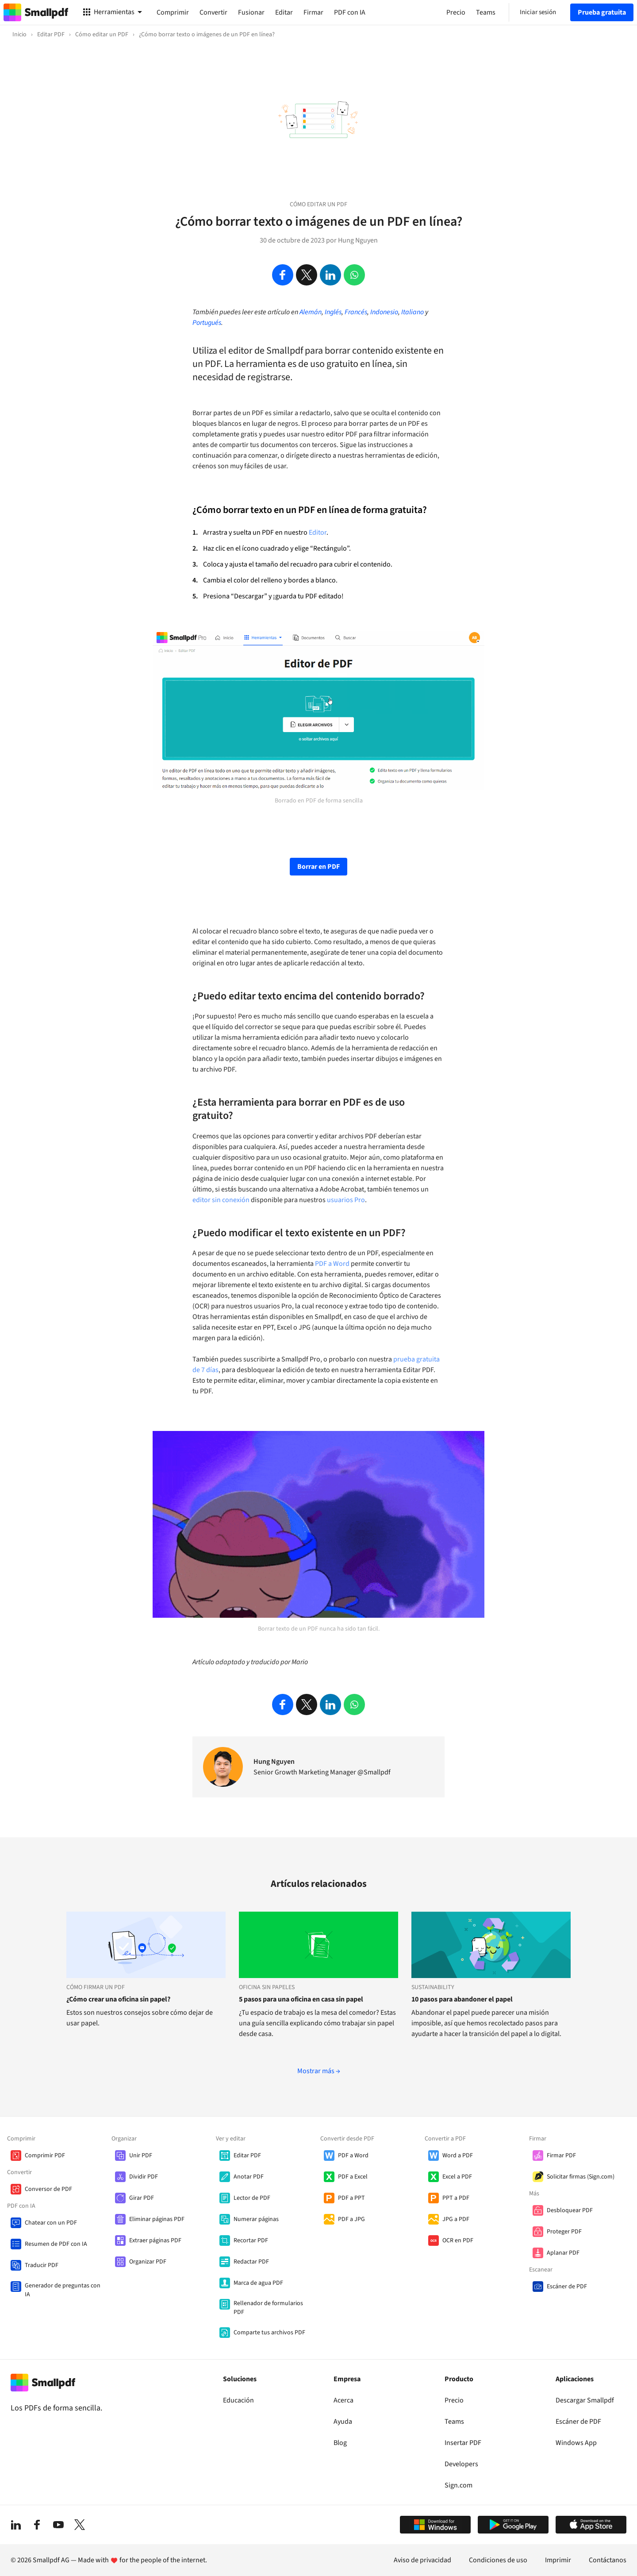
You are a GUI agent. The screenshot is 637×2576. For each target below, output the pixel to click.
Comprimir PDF (45, 2155)
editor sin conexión (220, 1200)
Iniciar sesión (538, 12)
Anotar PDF (249, 2176)
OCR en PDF (457, 2240)
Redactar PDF (251, 2261)
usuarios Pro (346, 1200)
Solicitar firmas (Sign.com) (580, 2176)
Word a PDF (457, 2155)
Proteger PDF (564, 2231)
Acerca (343, 2400)
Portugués (206, 323)
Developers (461, 2464)
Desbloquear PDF (570, 2210)
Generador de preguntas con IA (62, 2290)
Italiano (412, 312)
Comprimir (173, 12)
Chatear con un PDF (51, 2222)
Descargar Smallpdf (585, 2400)
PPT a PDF (455, 2198)
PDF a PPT (351, 2198)
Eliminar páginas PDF (156, 2219)
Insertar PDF (463, 2443)
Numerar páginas (256, 2219)
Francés (356, 312)
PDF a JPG (351, 2219)
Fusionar (251, 12)
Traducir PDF (41, 2265)
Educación (238, 2400)
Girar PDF (141, 2198)
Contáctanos (607, 2560)
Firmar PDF (561, 2155)
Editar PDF (247, 2155)
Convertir (213, 12)
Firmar (313, 12)
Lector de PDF (252, 2198)
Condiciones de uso (498, 2560)
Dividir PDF (143, 2176)
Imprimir (558, 2560)
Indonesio (384, 312)
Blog (340, 2443)
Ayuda (343, 2421)
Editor (317, 532)
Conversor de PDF (48, 2189)
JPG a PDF (455, 2219)
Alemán (310, 312)
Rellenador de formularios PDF (268, 2308)
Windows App (576, 2443)
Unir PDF (140, 2155)
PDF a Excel (353, 2176)
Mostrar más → (318, 2071)
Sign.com (458, 2485)
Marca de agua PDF (258, 2283)
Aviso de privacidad (422, 2560)
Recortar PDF (251, 2240)
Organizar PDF (147, 2261)
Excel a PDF (457, 2176)
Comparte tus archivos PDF (269, 2332)
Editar (284, 12)
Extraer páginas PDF (155, 2240)
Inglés (333, 312)
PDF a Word (332, 1264)
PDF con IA (349, 12)
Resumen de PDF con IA (56, 2244)
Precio (454, 2400)
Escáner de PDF (567, 2286)
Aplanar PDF (563, 2252)
